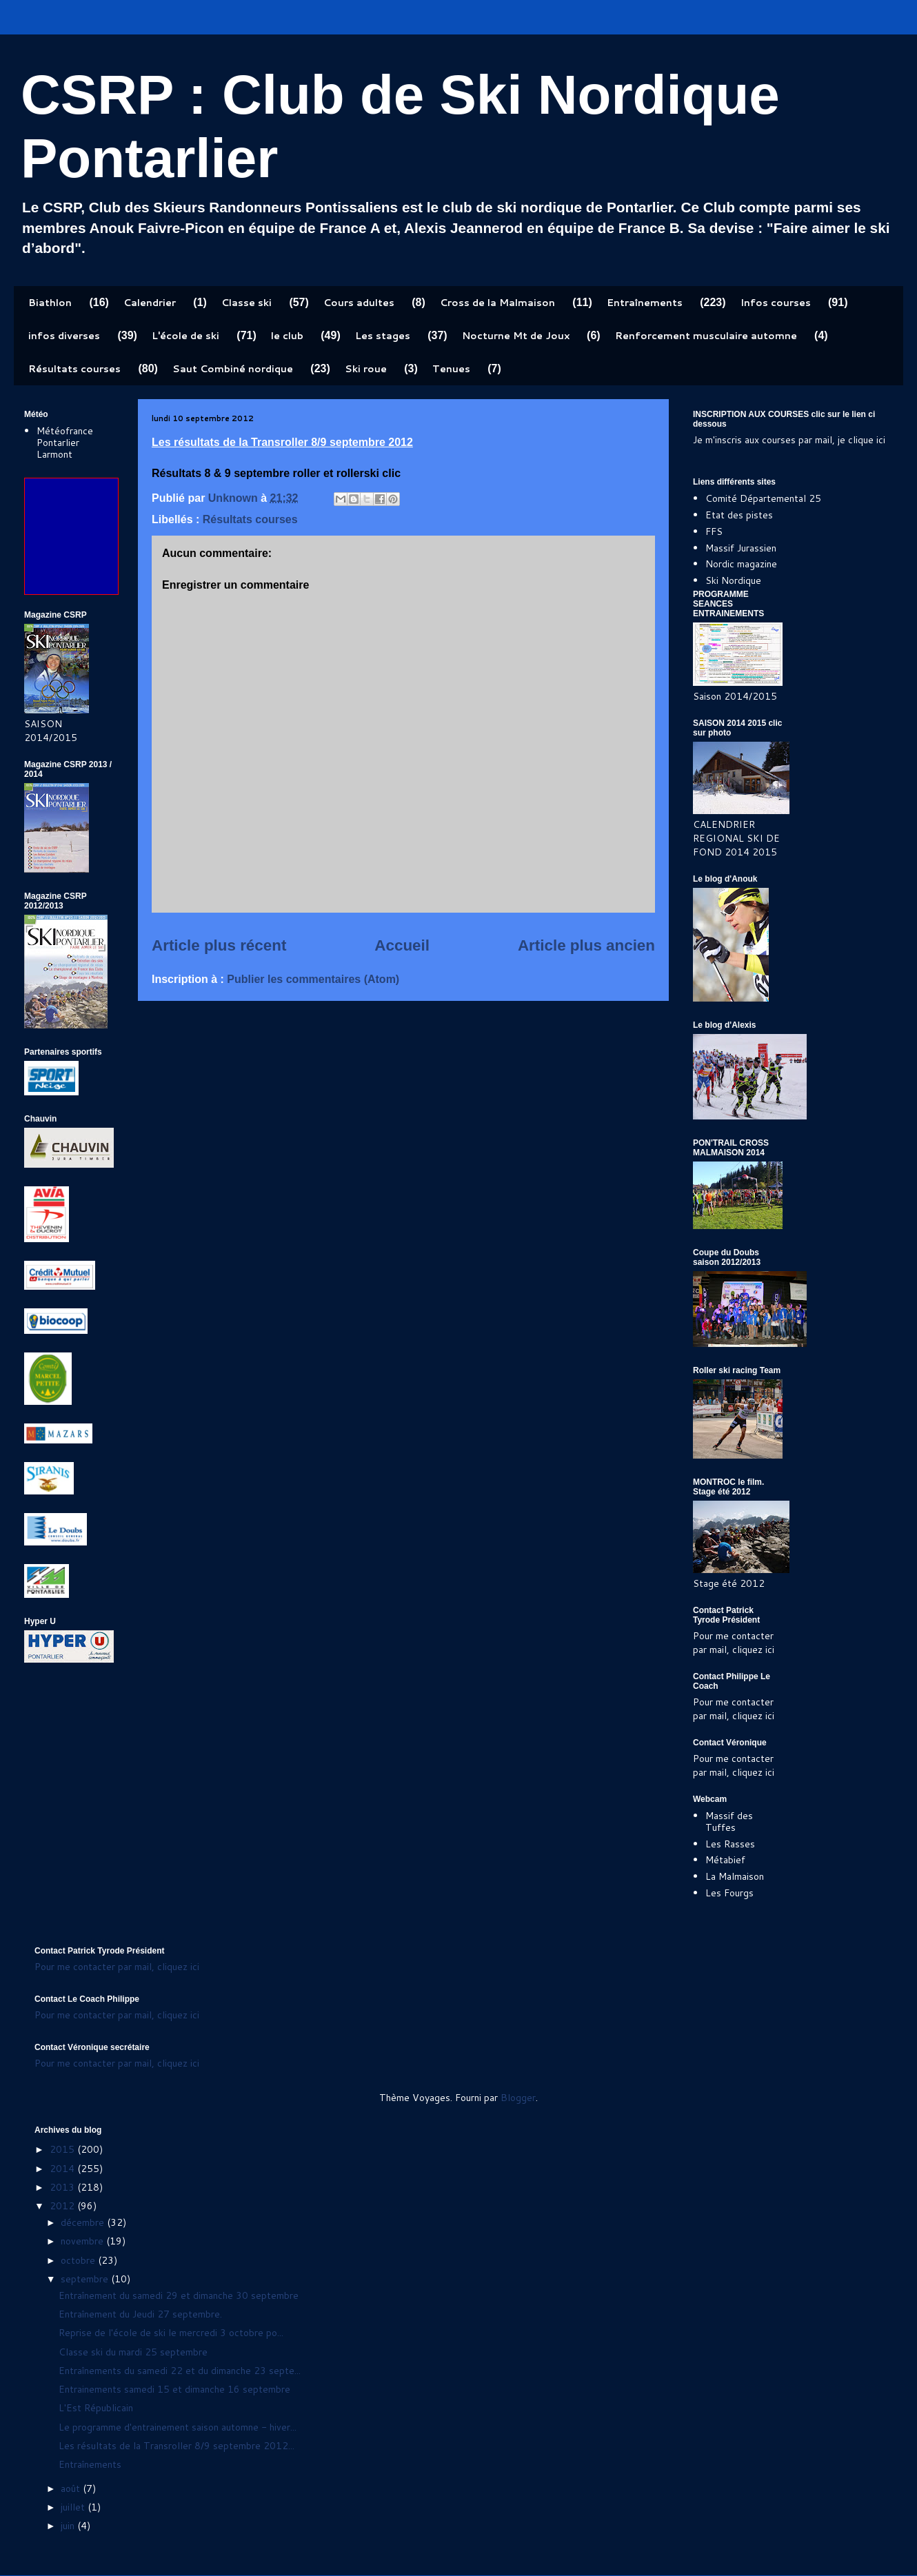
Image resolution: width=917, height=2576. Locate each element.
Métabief (725, 1860)
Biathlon (50, 303)
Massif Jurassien (740, 548)
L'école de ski (185, 336)
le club (287, 336)
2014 (63, 2169)
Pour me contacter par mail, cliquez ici (733, 1642)
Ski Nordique (733, 580)
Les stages (382, 336)
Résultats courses (74, 369)
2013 (63, 2187)
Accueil (402, 945)
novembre (83, 2241)
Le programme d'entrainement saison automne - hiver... (177, 2427)
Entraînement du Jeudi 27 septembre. (140, 2314)
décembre (84, 2222)
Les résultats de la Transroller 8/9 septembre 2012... (176, 2446)
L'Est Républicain (96, 2408)
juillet (74, 2507)
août (72, 2488)
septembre (86, 2279)
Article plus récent (219, 945)
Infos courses (775, 303)
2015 (63, 2149)
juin (69, 2526)
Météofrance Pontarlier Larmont (65, 442)
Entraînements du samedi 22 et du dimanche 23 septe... (180, 2370)
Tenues (451, 369)
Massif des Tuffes (729, 1821)
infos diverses (64, 336)
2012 (63, 2206)
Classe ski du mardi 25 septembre (133, 2352)
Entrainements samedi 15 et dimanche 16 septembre (174, 2389)
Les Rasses (730, 1844)
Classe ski (246, 303)
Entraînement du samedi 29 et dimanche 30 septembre (179, 2295)
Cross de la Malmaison (497, 303)
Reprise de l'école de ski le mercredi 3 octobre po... (171, 2333)
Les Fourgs (729, 1893)
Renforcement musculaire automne (706, 336)
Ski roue (366, 369)
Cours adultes (358, 303)
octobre (79, 2260)
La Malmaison (734, 1876)
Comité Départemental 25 (763, 498)
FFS (714, 531)
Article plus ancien (586, 945)
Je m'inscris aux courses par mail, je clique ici (789, 440)
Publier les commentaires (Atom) (313, 979)
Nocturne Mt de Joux (516, 336)
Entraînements (645, 303)
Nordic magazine (741, 564)
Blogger (518, 2098)
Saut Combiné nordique (232, 369)
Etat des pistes (739, 515)
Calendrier (149, 303)
